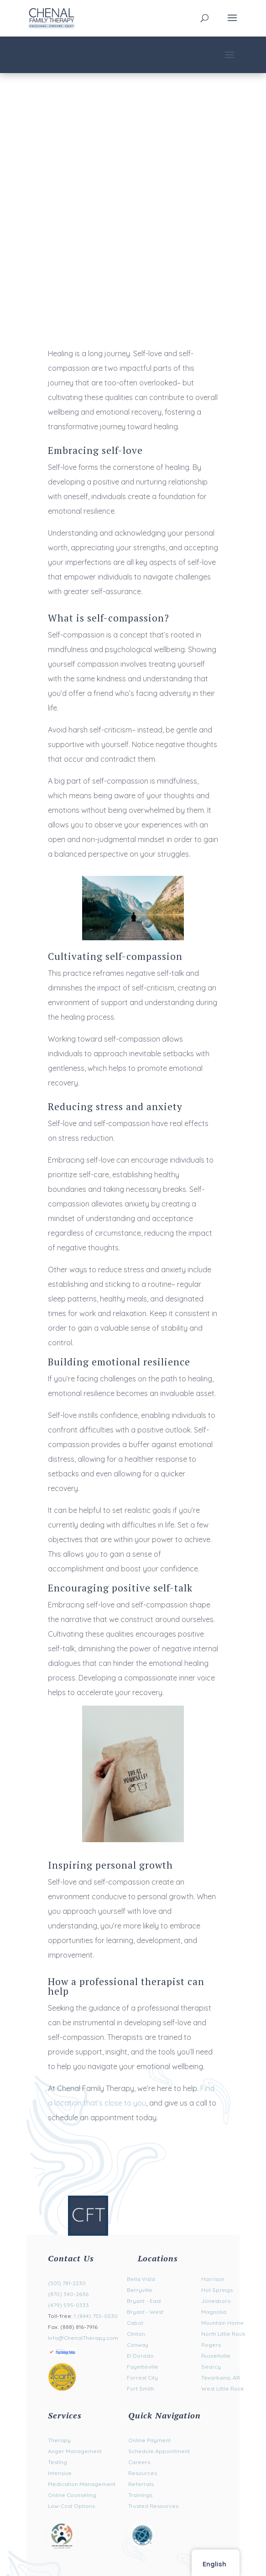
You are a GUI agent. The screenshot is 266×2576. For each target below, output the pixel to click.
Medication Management (81, 2484)
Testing (57, 2462)
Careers (139, 2462)
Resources (142, 2473)
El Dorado (140, 2355)
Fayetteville (142, 2366)
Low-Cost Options (71, 2505)
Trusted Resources (153, 2505)
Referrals (141, 2484)
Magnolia (213, 2311)
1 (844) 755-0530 (96, 2316)
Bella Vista (141, 2279)
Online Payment (149, 2440)
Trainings (140, 2495)
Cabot (135, 2322)
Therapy (59, 2440)
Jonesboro (216, 2300)
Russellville (215, 2355)
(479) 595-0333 (68, 2305)
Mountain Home (222, 2322)
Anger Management (75, 2451)
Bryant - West (145, 2311)
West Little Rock (222, 2388)
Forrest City (142, 2377)
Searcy (211, 2366)
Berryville (139, 2289)
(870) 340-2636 (68, 2294)
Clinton (136, 2333)
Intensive (60, 2473)
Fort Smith (140, 2388)
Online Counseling (72, 2495)
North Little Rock (223, 2333)
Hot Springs (217, 2289)
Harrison (212, 2279)
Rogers (211, 2344)
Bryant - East (144, 2300)
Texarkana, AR (220, 2377)
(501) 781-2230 (67, 2283)
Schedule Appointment (159, 2451)
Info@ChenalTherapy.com (83, 2337)
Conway (137, 2344)
